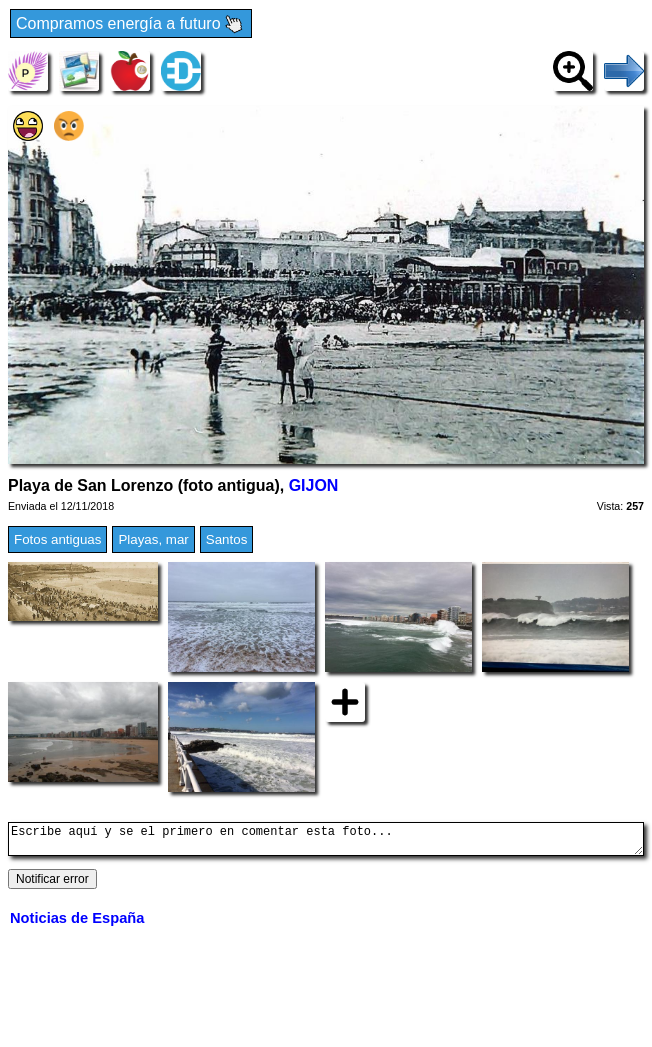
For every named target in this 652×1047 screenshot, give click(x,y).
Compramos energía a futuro (131, 24)
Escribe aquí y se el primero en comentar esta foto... (326, 842)
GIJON (314, 485)
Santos (227, 539)
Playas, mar (153, 539)
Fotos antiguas (57, 539)
